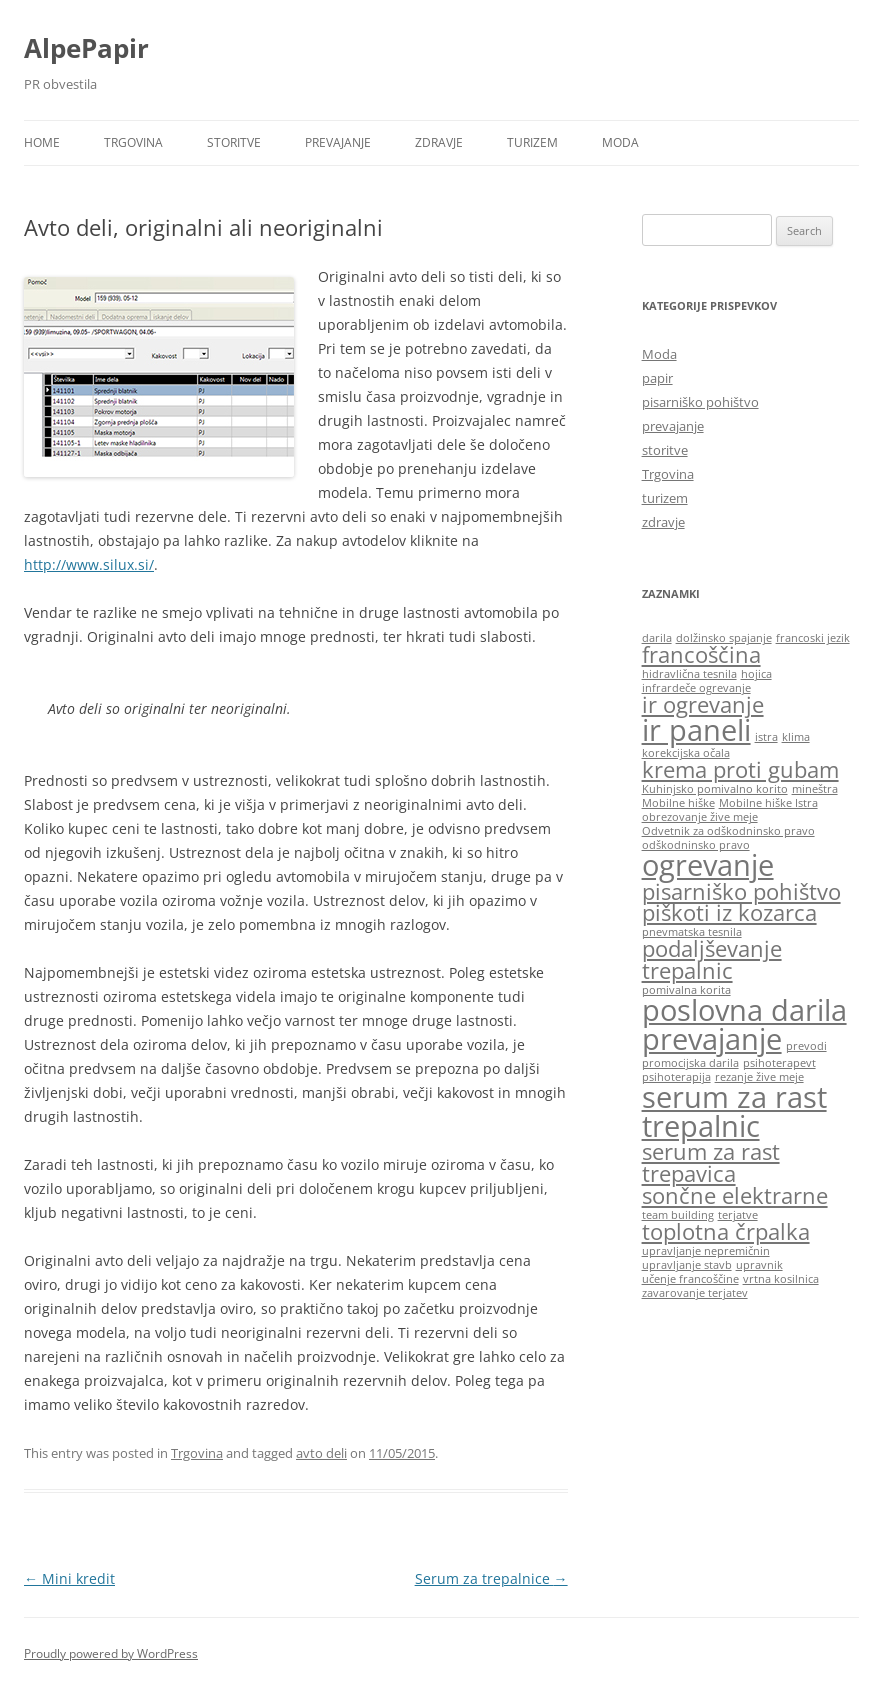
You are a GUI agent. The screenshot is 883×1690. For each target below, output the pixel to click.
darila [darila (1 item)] (657, 638)
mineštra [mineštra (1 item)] (815, 789)
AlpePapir (86, 48)
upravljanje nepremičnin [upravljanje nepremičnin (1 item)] (706, 1251)
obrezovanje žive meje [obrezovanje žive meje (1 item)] (700, 817)
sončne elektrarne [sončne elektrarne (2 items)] (735, 1195)
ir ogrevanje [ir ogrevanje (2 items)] (703, 704)
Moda (620, 142)
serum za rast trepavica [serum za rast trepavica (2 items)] (711, 1162)
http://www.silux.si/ (89, 564)
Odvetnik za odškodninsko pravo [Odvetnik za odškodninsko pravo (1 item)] (728, 831)
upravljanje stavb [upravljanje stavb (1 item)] (687, 1265)
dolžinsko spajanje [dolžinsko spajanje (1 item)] (724, 638)
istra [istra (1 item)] (766, 737)
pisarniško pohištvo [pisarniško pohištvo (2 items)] (741, 891)
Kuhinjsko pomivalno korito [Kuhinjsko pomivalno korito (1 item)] (715, 789)
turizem (532, 142)
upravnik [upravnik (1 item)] (759, 1265)
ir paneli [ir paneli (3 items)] (696, 730)
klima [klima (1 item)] (796, 737)
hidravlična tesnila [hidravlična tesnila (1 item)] (689, 674)
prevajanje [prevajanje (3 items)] (712, 1039)
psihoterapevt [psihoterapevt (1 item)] (779, 1063)
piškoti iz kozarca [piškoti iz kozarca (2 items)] (729, 912)
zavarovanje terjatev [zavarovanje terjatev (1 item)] (695, 1293)
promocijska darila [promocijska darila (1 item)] (690, 1063)
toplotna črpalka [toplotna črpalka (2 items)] (726, 1231)
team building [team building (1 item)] (678, 1215)
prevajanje (338, 142)
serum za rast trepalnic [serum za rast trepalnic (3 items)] (734, 1111)
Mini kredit (69, 1578)
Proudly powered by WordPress (111, 1653)
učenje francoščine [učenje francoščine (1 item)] (690, 1279)
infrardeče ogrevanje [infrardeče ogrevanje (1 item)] (696, 688)
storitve (234, 142)
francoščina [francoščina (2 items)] (701, 654)
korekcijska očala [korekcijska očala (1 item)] (686, 753)
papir (657, 378)
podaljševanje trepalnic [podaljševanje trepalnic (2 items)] (712, 959)
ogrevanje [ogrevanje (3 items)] (708, 865)
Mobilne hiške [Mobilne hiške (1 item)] (678, 803)
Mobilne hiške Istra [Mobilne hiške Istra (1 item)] (768, 803)
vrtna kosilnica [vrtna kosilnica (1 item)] (781, 1279)
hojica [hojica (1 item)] (756, 674)
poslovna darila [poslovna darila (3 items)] (744, 1010)
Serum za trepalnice (491, 1578)
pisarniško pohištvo (700, 402)
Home (42, 142)
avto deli (321, 1453)
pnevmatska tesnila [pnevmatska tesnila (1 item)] (692, 932)
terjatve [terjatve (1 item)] (738, 1215)
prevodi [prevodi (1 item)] (806, 1046)
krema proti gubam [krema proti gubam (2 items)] (740, 769)
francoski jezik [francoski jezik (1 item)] (813, 638)
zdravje (439, 142)
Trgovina (133, 142)
